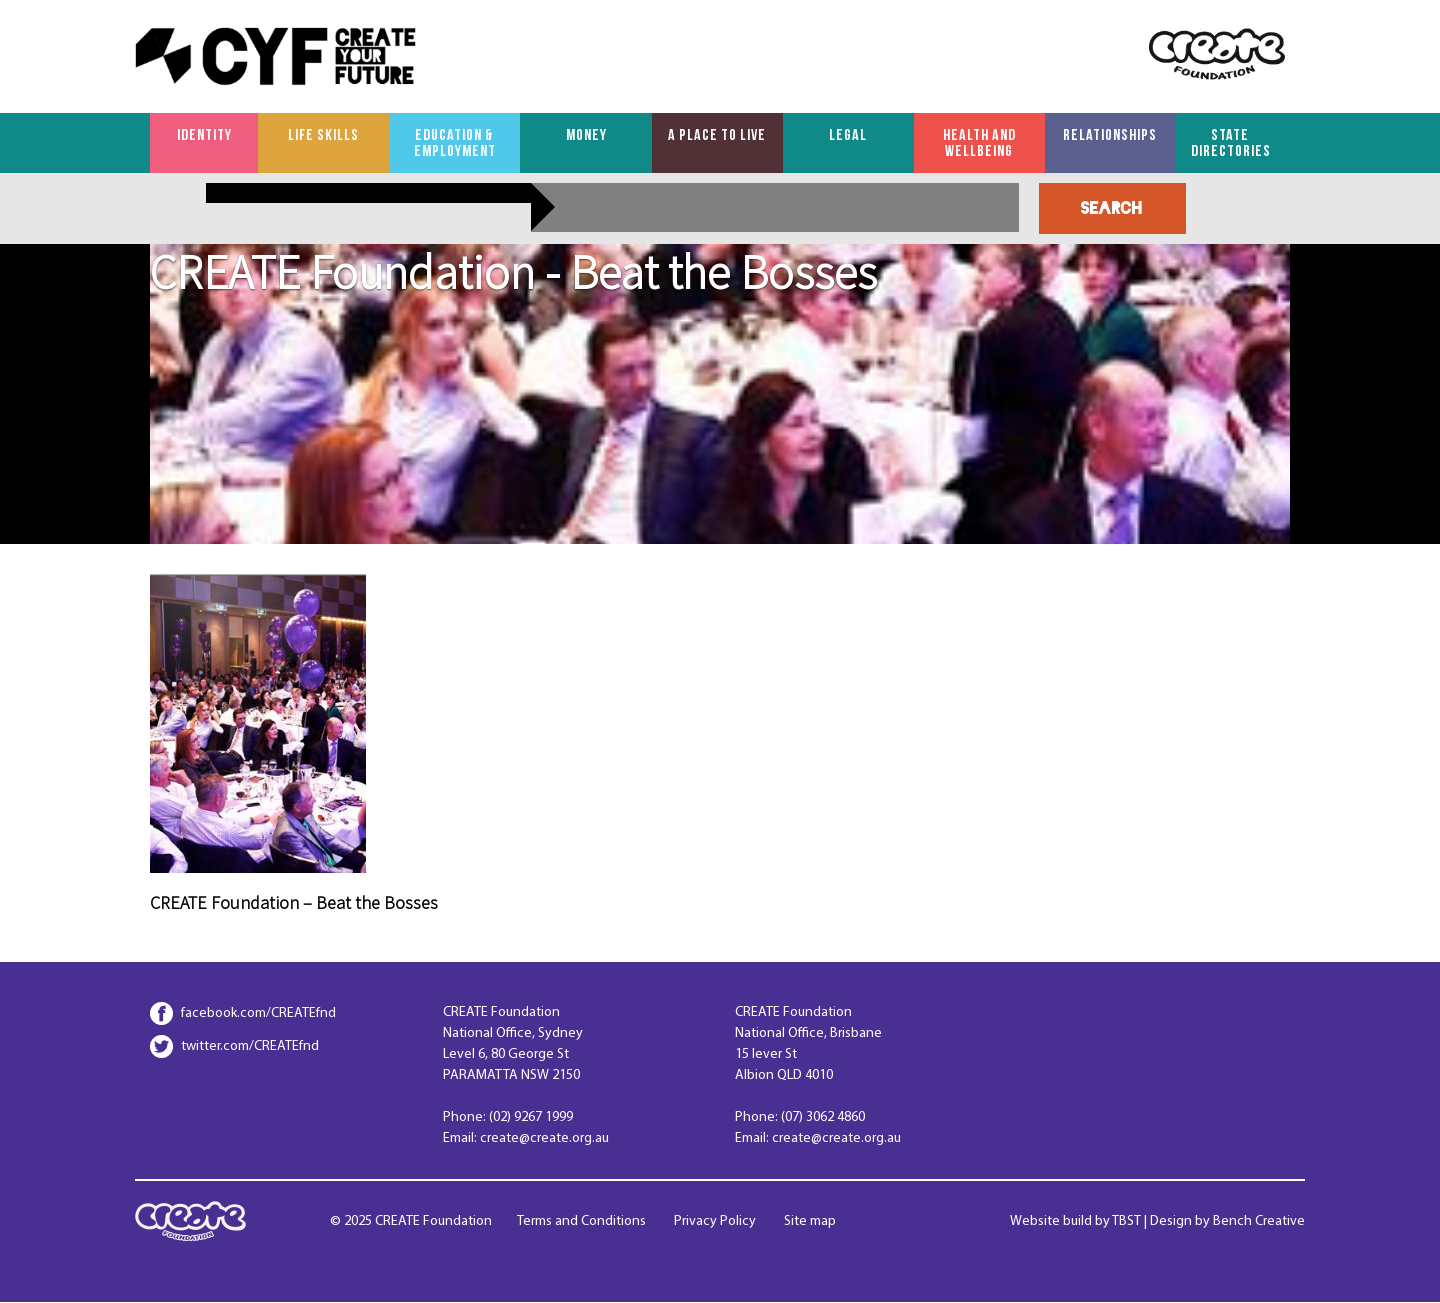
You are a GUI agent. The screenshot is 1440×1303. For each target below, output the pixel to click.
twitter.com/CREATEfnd (250, 1046)
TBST (1126, 1221)
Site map (810, 1221)
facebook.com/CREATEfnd (258, 1013)
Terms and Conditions (581, 1221)
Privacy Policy (715, 1221)
